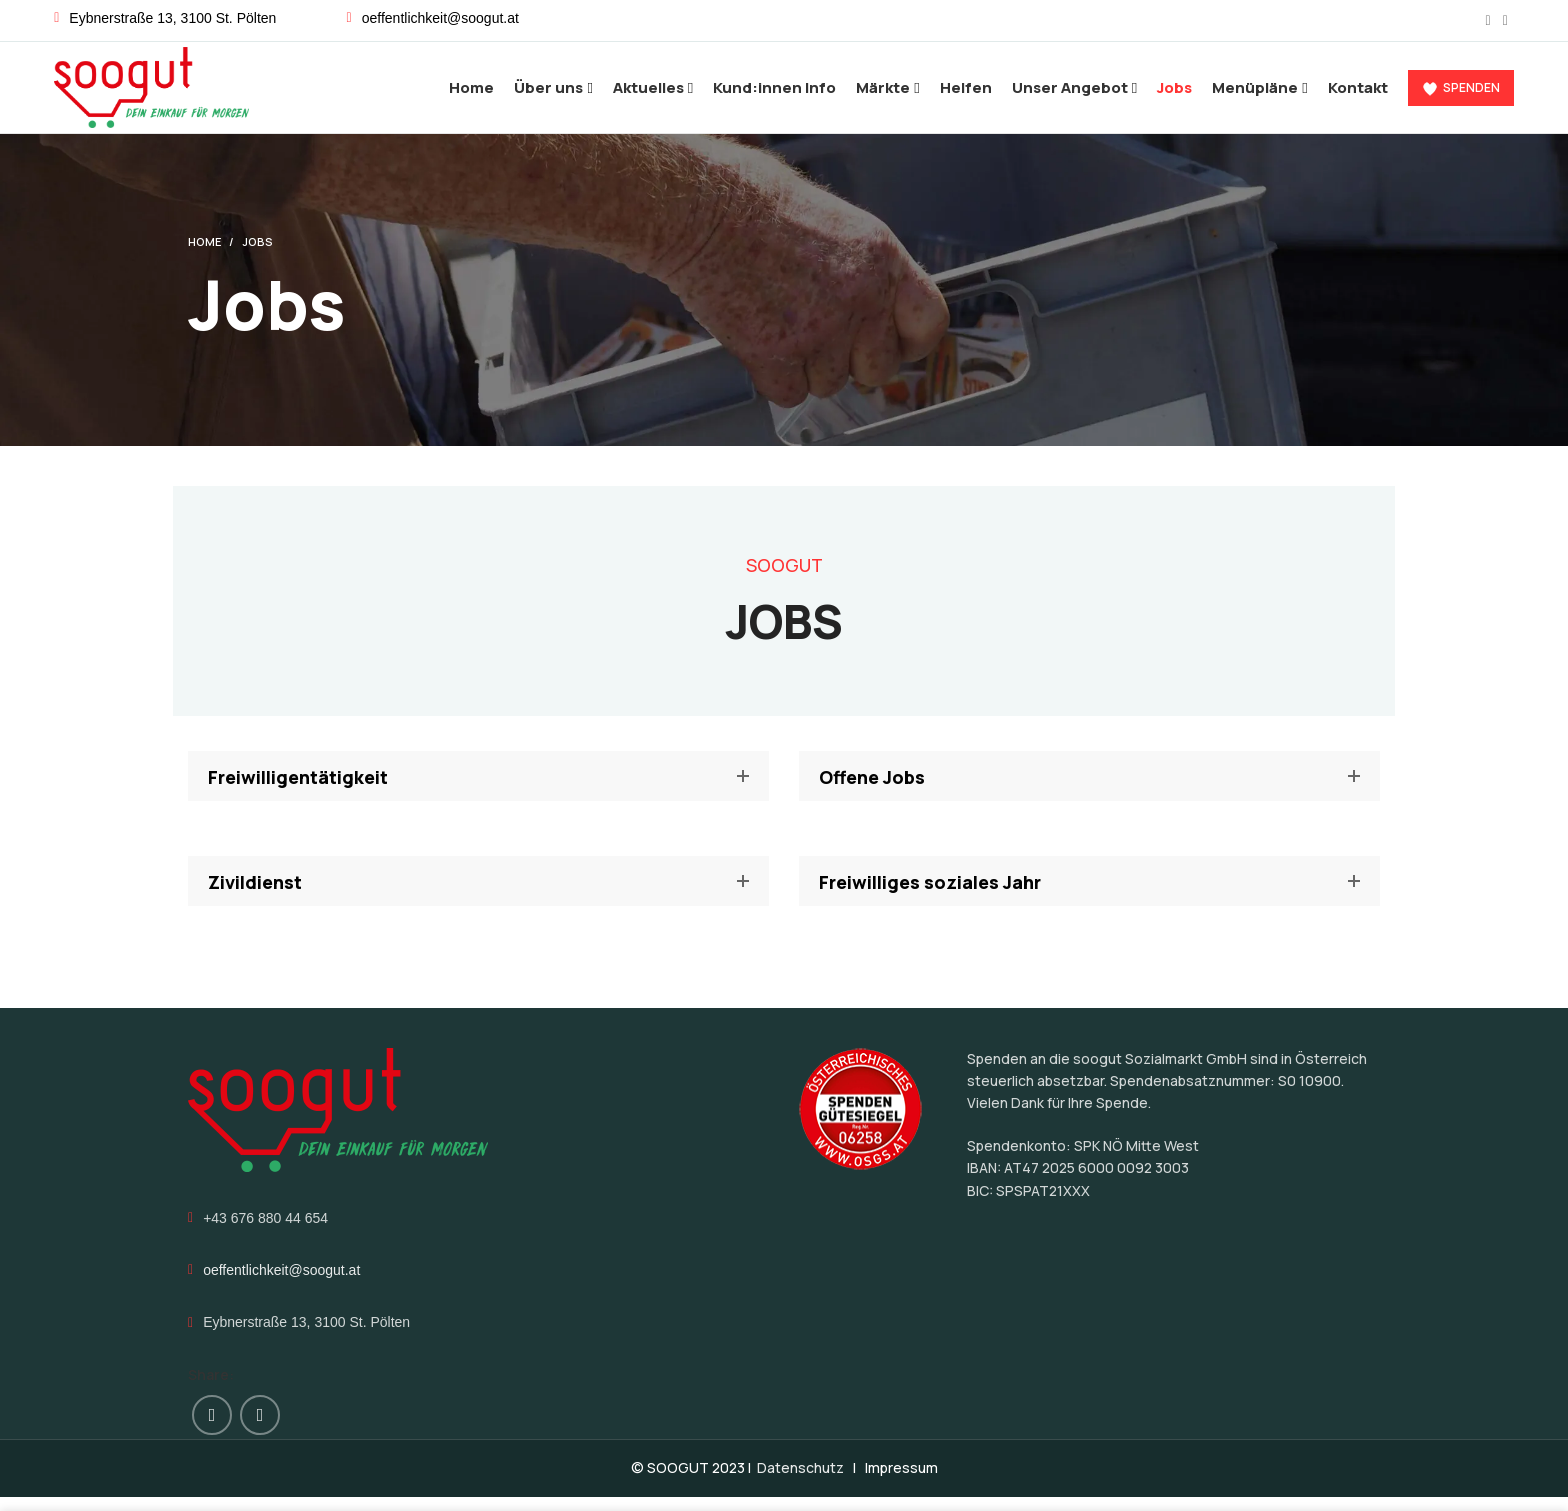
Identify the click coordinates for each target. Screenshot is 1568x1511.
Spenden (1461, 94)
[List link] (478, 18)
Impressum (901, 1481)
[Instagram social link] (1505, 21)
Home (204, 255)
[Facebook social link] (1488, 21)
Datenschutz (800, 1481)
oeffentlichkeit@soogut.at (281, 1284)
